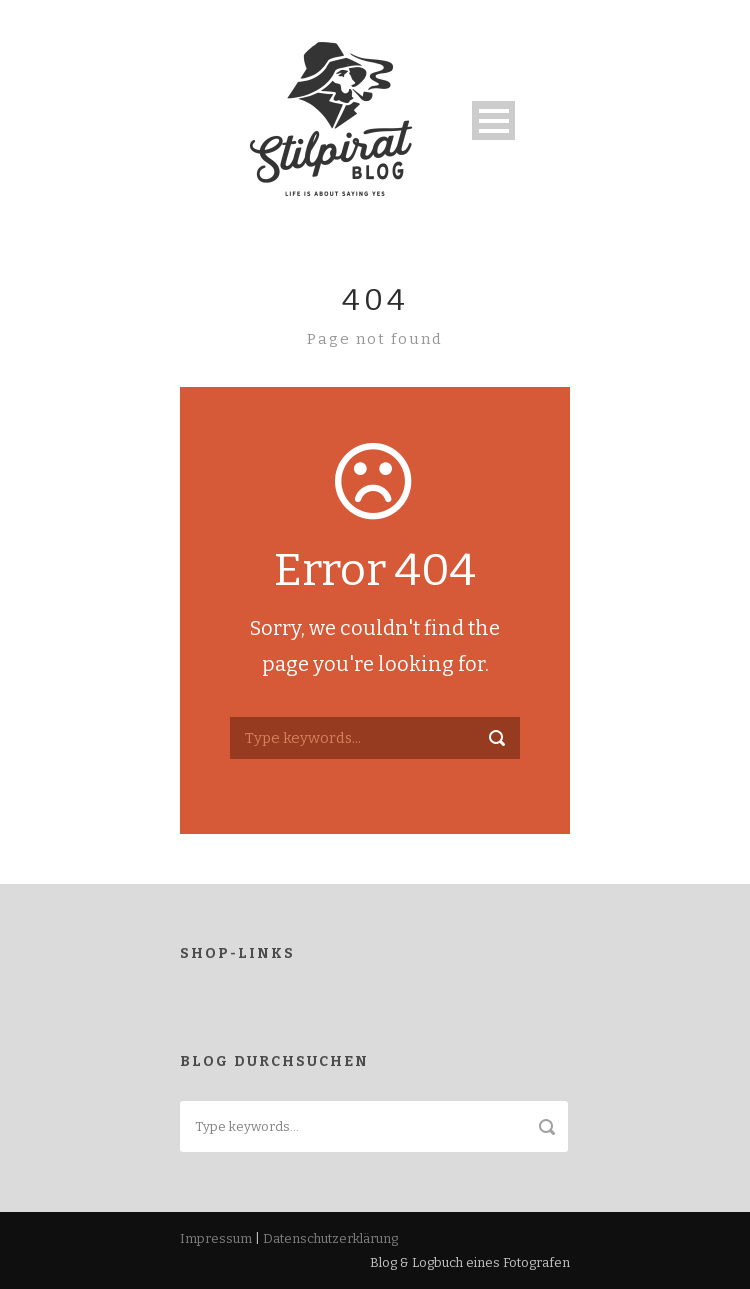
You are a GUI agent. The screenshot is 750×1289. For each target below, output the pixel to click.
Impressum (216, 1238)
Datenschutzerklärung (330, 1238)
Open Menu (493, 120)
